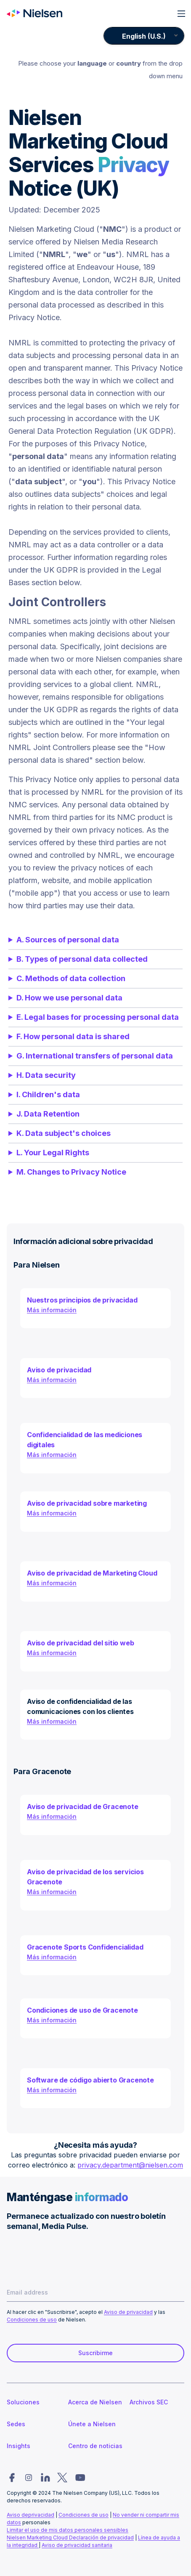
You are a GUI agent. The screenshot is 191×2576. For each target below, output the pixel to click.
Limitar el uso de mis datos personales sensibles (67, 2530)
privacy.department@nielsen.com (130, 2165)
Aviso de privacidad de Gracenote (82, 1806)
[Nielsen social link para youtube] (80, 2478)
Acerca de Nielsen (95, 2402)
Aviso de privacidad (59, 1370)
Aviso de (17, 2515)
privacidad (41, 2515)
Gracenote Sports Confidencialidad (85, 1947)
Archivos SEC (149, 2402)
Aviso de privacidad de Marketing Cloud (92, 1573)
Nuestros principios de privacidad (82, 1300)
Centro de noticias (95, 2445)
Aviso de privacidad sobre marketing (87, 1503)
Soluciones (23, 2402)
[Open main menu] (181, 14)
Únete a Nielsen (92, 2423)
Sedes (16, 2423)
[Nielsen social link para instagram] (29, 2478)
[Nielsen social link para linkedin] (45, 2478)
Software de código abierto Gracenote (90, 2080)
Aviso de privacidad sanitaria (77, 2545)
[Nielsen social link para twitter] (62, 2478)
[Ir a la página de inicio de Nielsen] (34, 13)
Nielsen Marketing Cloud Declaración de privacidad (70, 2537)
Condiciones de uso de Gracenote (82, 2010)
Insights (18, 2445)
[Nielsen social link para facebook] (12, 2478)
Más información (52, 1309)
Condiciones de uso (32, 2319)
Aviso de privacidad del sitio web (80, 1643)
